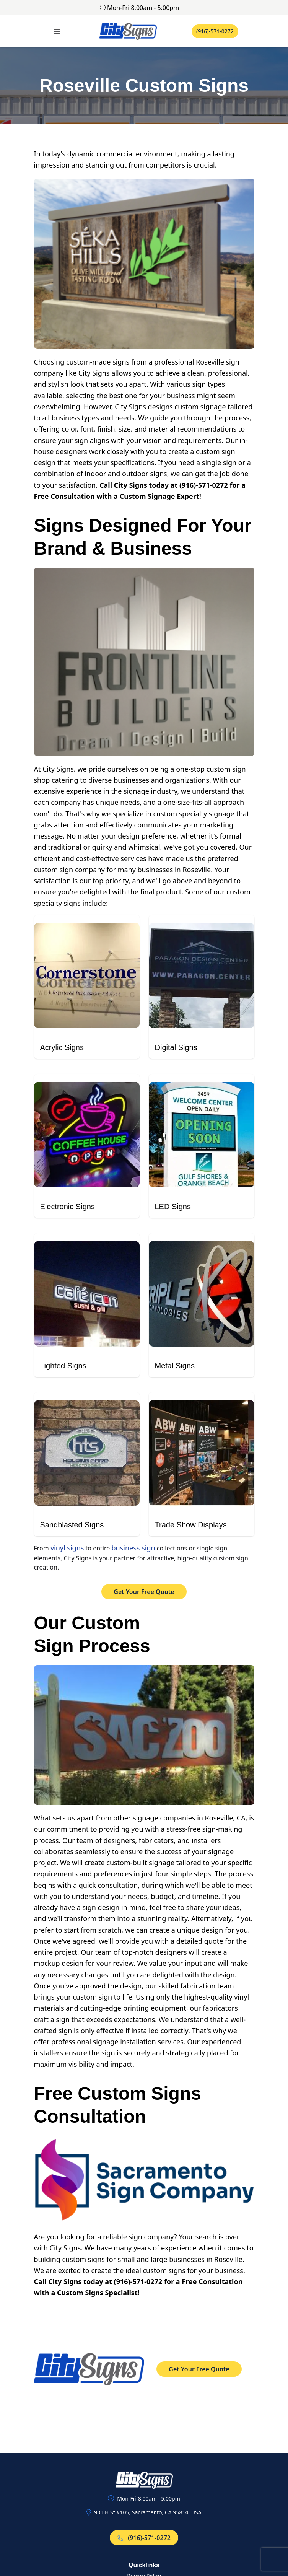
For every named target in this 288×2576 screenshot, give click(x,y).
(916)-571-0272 (215, 31)
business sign (133, 1547)
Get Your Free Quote (144, 1592)
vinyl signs (67, 1547)
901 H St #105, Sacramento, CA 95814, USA (147, 2512)
